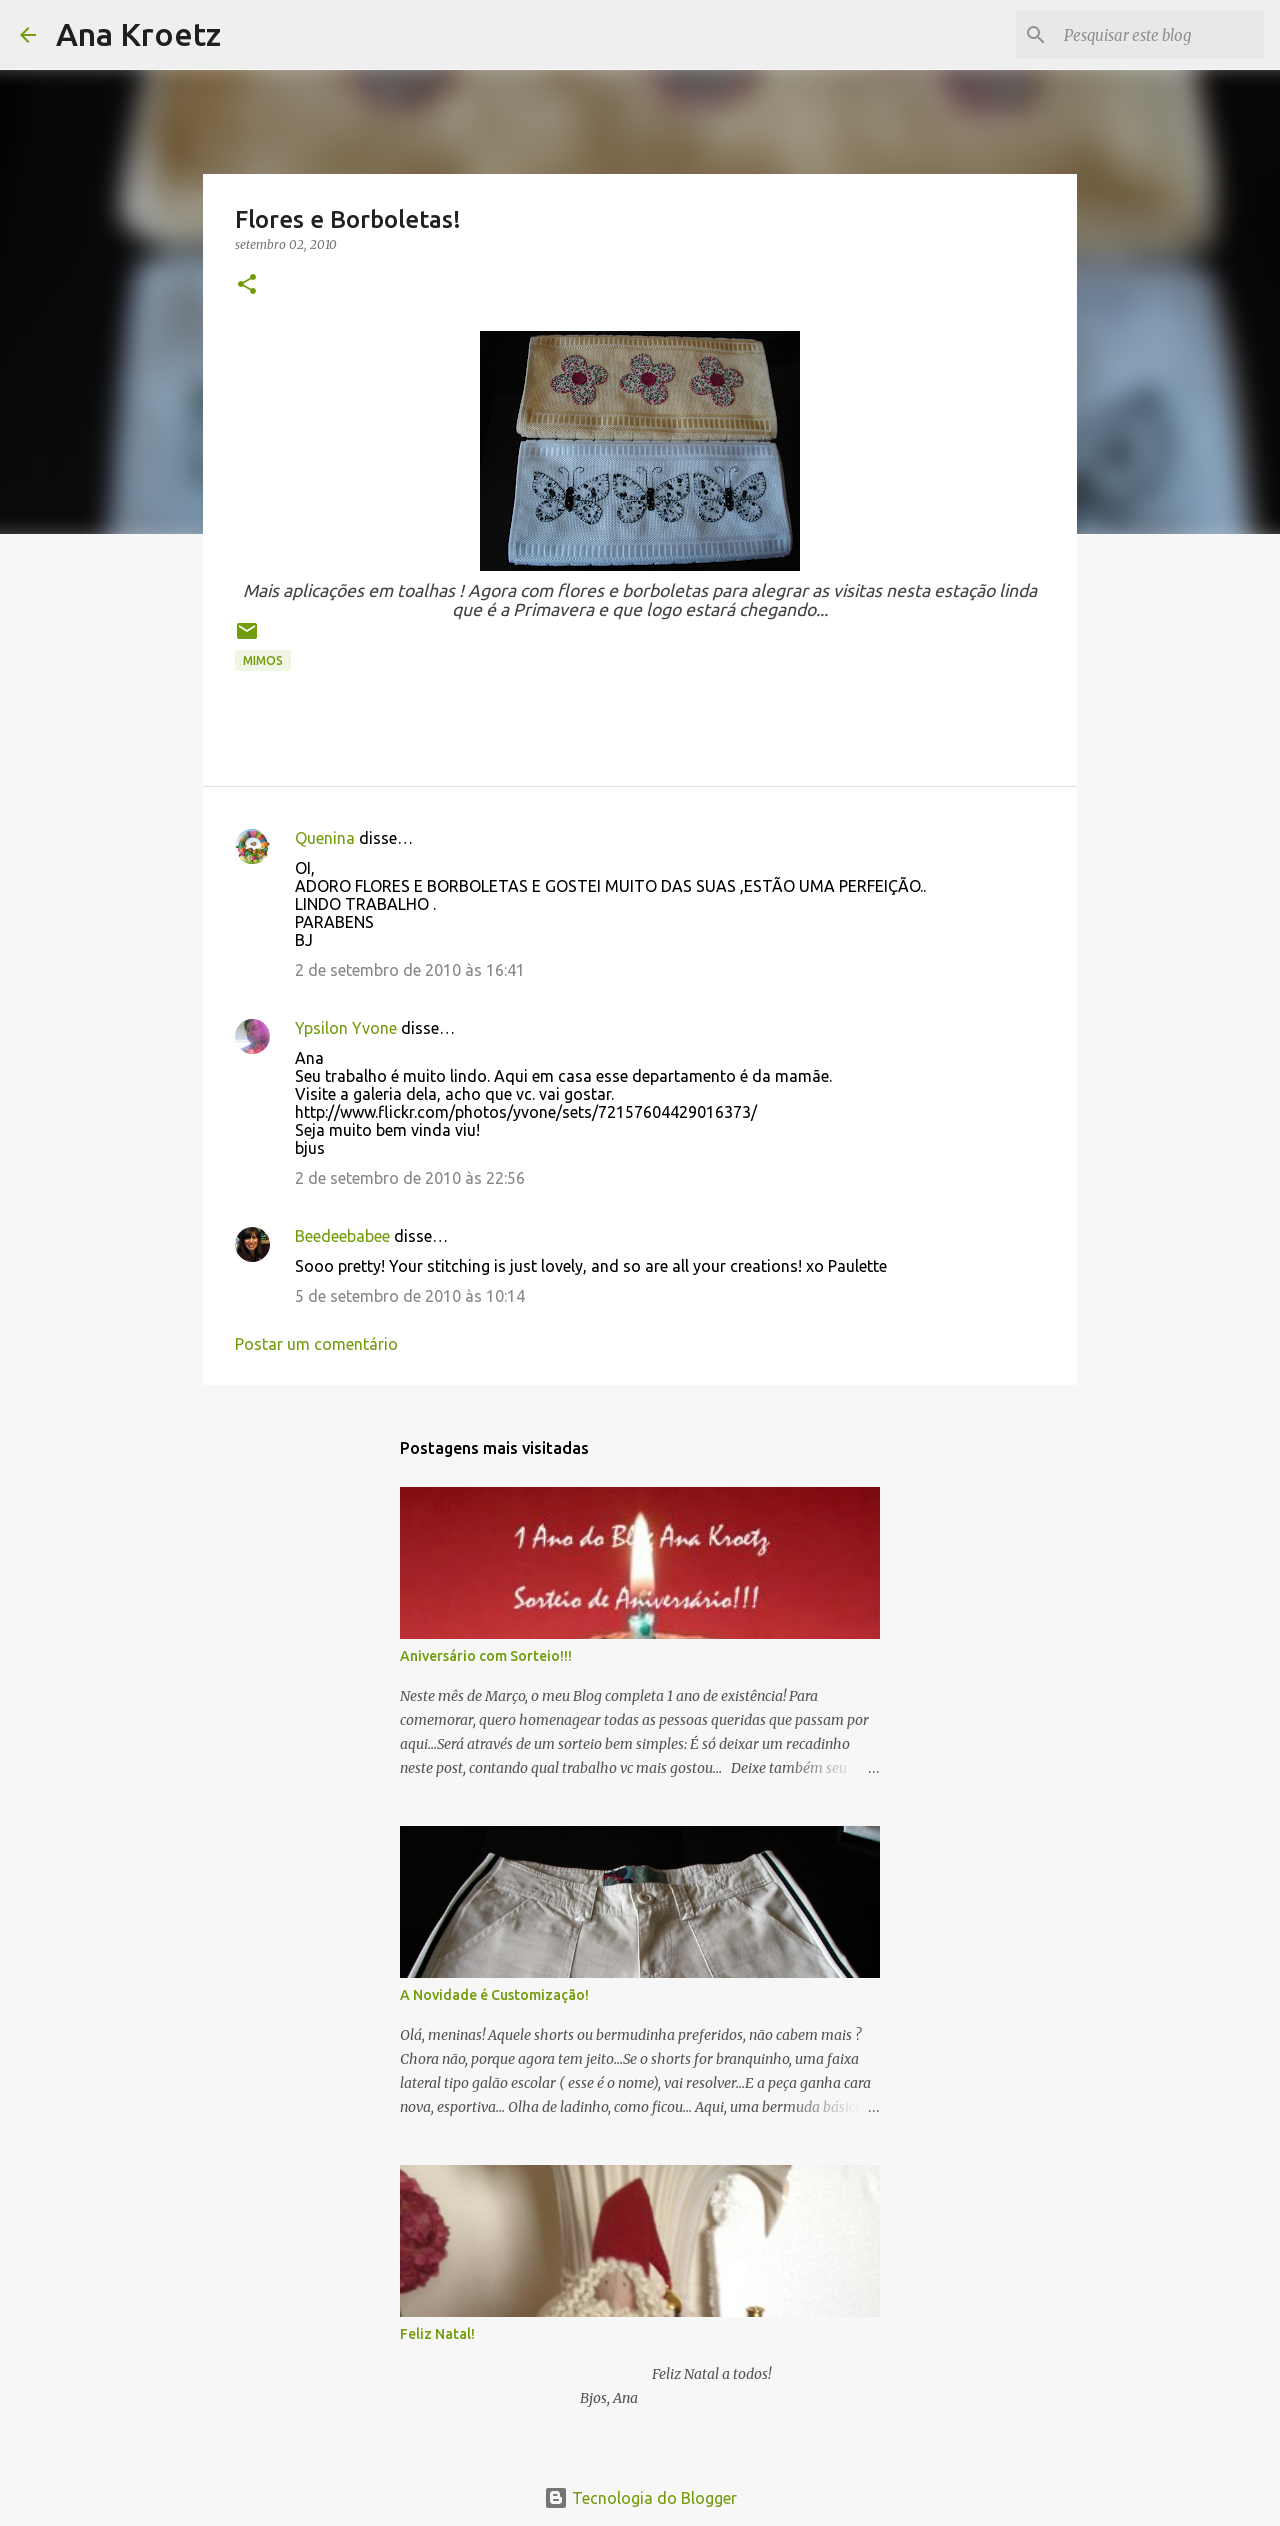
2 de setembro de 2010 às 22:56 (410, 1178)
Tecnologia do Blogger (640, 2498)
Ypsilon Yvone (346, 1028)
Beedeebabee (342, 1236)
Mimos (263, 660)
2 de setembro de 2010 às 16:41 (410, 970)
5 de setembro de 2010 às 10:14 (410, 1296)
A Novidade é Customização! (494, 1995)
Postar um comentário (316, 1344)
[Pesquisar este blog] (1159, 35)
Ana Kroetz (138, 34)
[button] (247, 285)
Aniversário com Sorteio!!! (486, 1656)
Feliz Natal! (437, 2334)
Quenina (325, 838)
